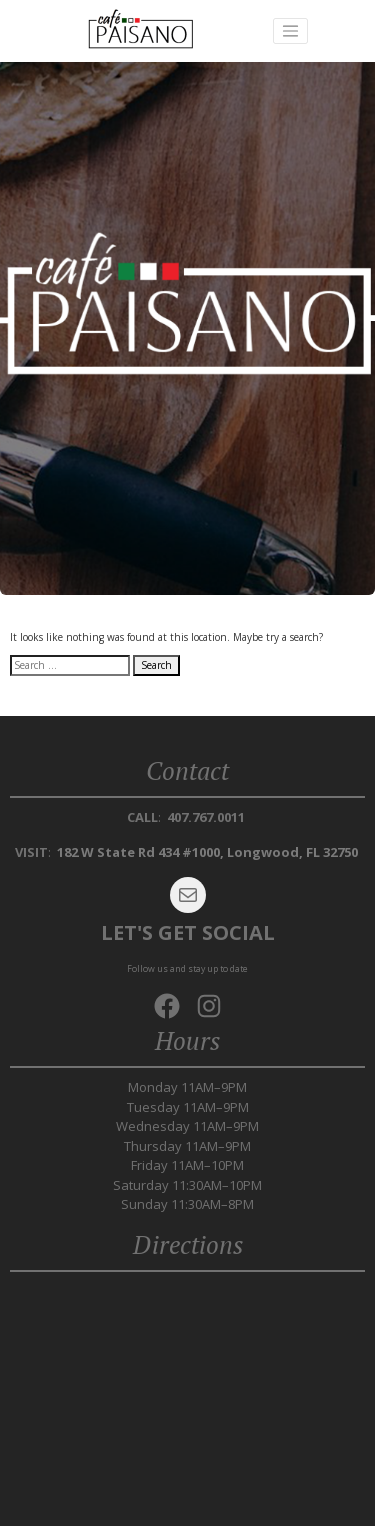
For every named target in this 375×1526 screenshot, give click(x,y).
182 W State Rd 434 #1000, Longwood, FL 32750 (207, 852)
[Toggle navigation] (291, 31)
